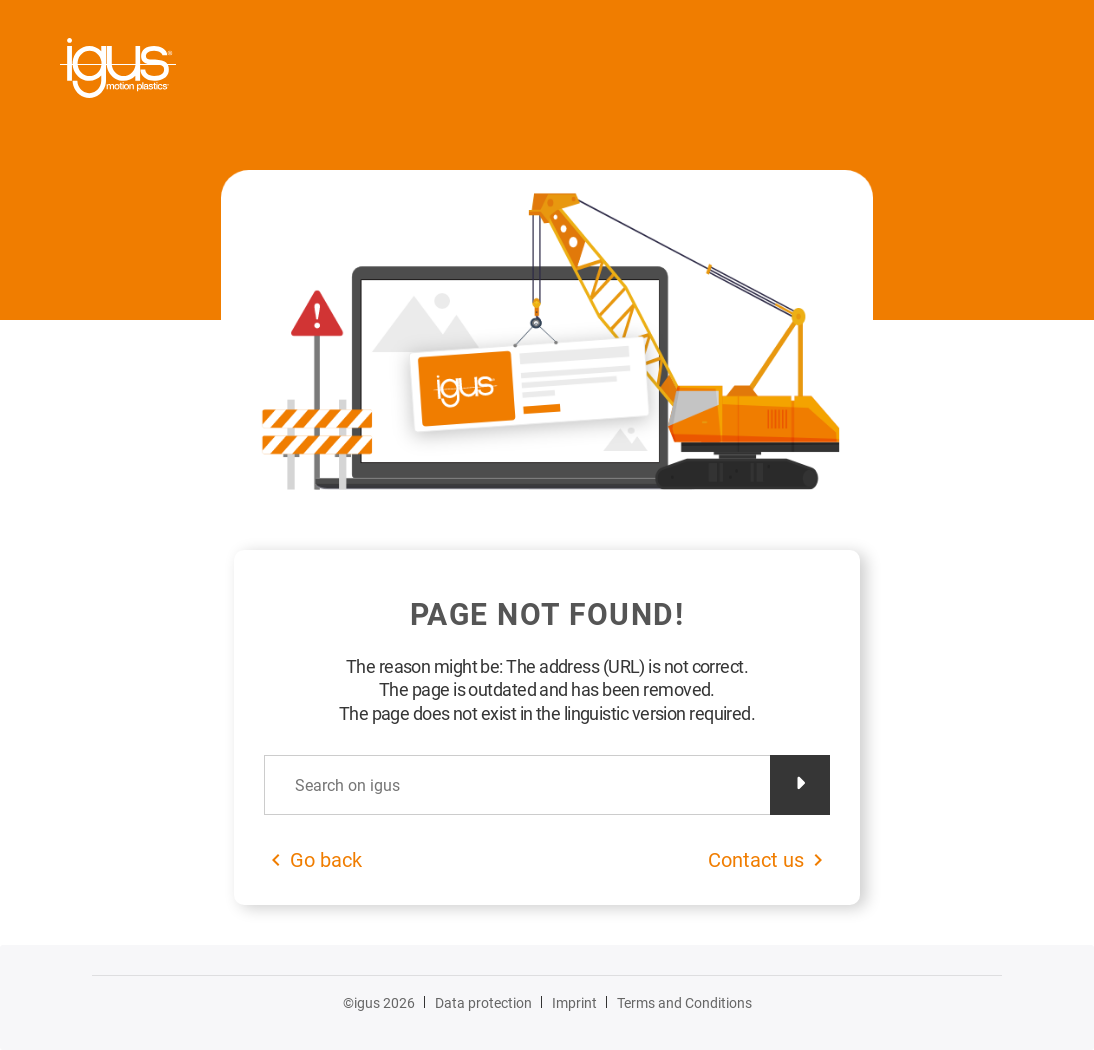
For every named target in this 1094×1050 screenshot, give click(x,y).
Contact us (756, 860)
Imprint (574, 1003)
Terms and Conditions (684, 1003)
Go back (326, 860)
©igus (379, 1003)
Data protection (483, 1003)
